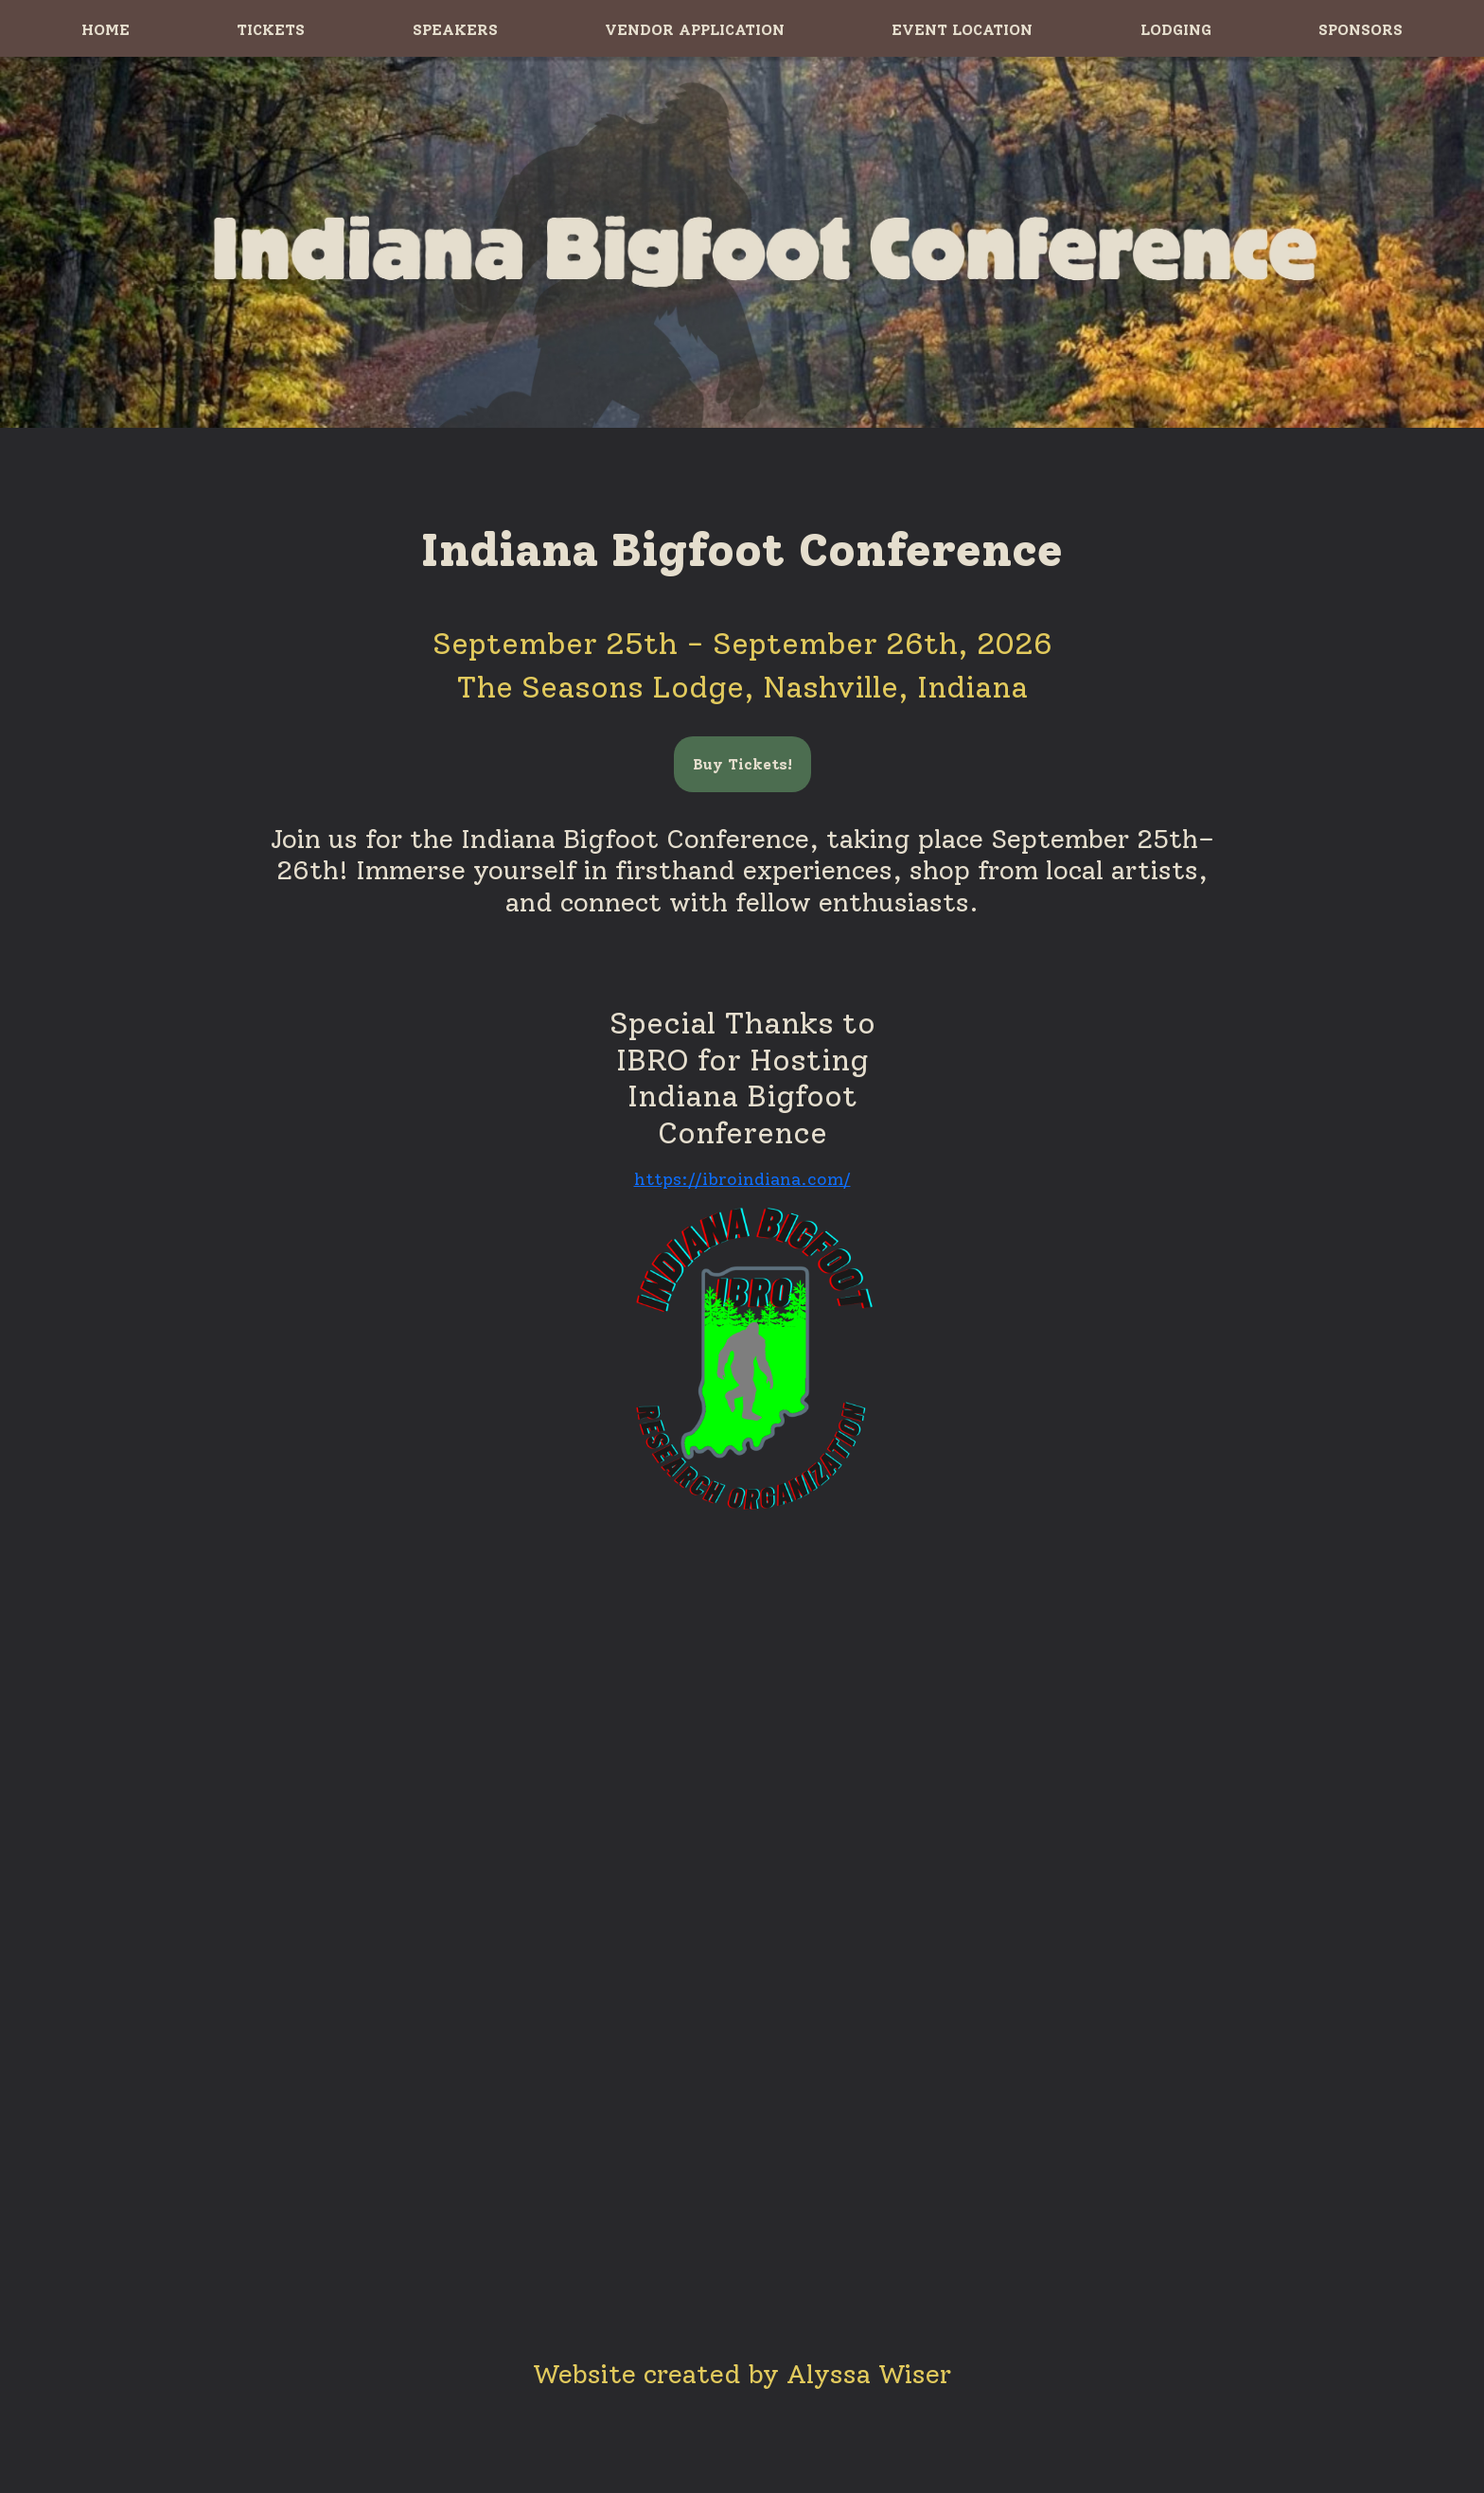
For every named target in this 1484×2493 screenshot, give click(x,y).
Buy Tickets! (742, 764)
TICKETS (271, 30)
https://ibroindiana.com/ (742, 1179)
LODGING (1175, 30)
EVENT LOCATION (962, 30)
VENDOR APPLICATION (695, 30)
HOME (105, 30)
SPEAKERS (455, 30)
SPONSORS (1360, 30)
